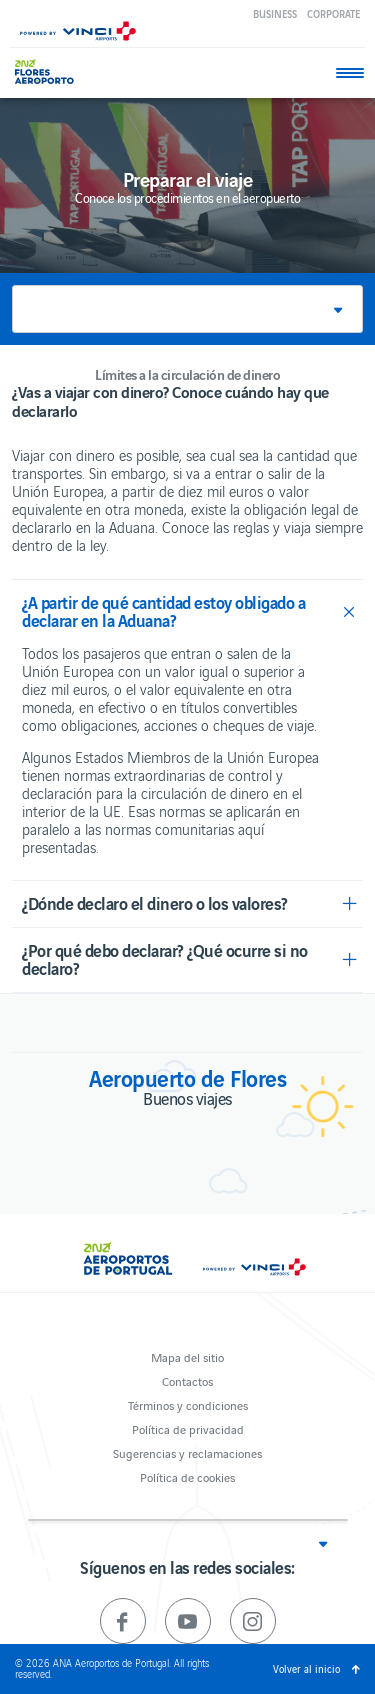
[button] (187, 309)
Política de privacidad (188, 1428)
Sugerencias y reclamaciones (187, 1452)
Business (275, 13)
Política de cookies (187, 1476)
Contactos (187, 1380)
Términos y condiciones (188, 1404)
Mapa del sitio (187, 1356)
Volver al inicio (306, 1668)
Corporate (333, 13)
